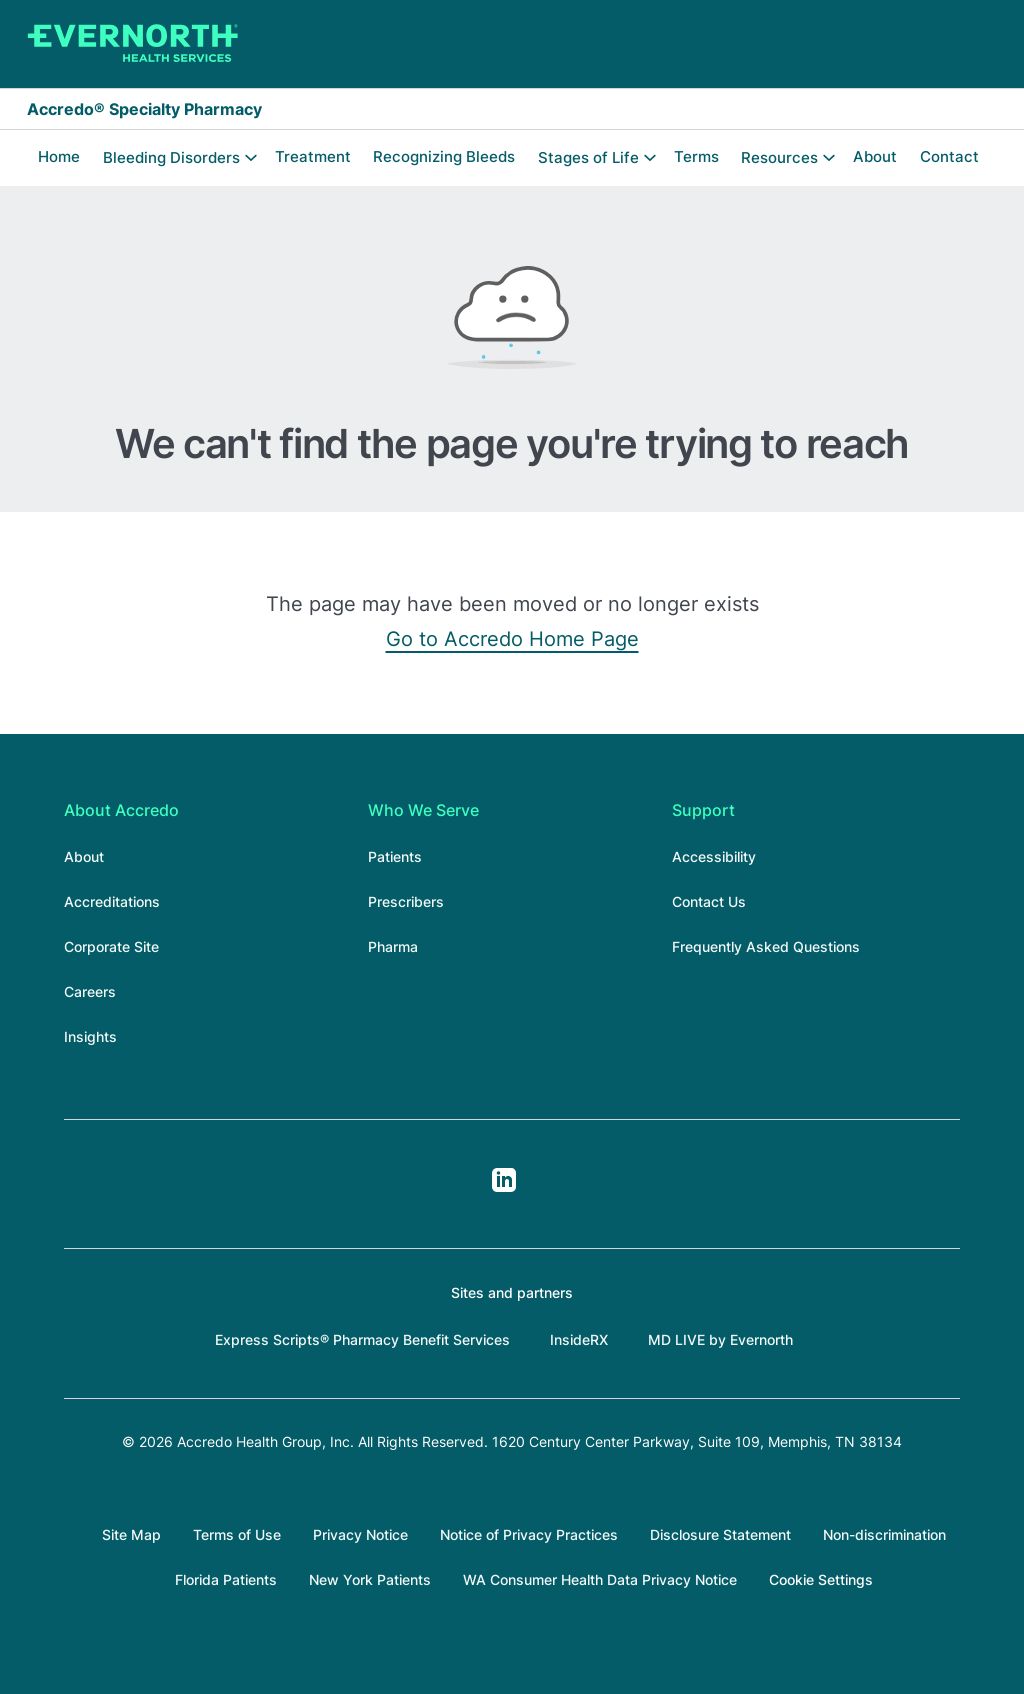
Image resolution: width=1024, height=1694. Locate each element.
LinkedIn (504, 1180)
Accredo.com (934, 44)
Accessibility (714, 856)
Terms (696, 156)
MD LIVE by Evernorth (720, 1339)
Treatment (313, 156)
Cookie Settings (821, 1579)
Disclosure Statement (720, 1534)
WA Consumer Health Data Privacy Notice (600, 1579)
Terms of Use (237, 1534)
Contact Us (709, 901)
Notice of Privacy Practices (529, 1534)
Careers (90, 991)
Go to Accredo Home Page (512, 639)
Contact (949, 156)
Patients (395, 856)
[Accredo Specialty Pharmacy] (133, 44)
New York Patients (370, 1579)
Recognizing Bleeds (444, 156)
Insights (90, 1036)
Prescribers (406, 901)
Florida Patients (226, 1579)
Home (59, 156)
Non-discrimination (884, 1534)
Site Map (131, 1534)
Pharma (393, 946)
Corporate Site (111, 946)
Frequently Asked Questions (766, 946)
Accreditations (112, 901)
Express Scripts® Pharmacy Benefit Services (362, 1339)
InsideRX (579, 1339)
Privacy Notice (360, 1534)
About (875, 156)
